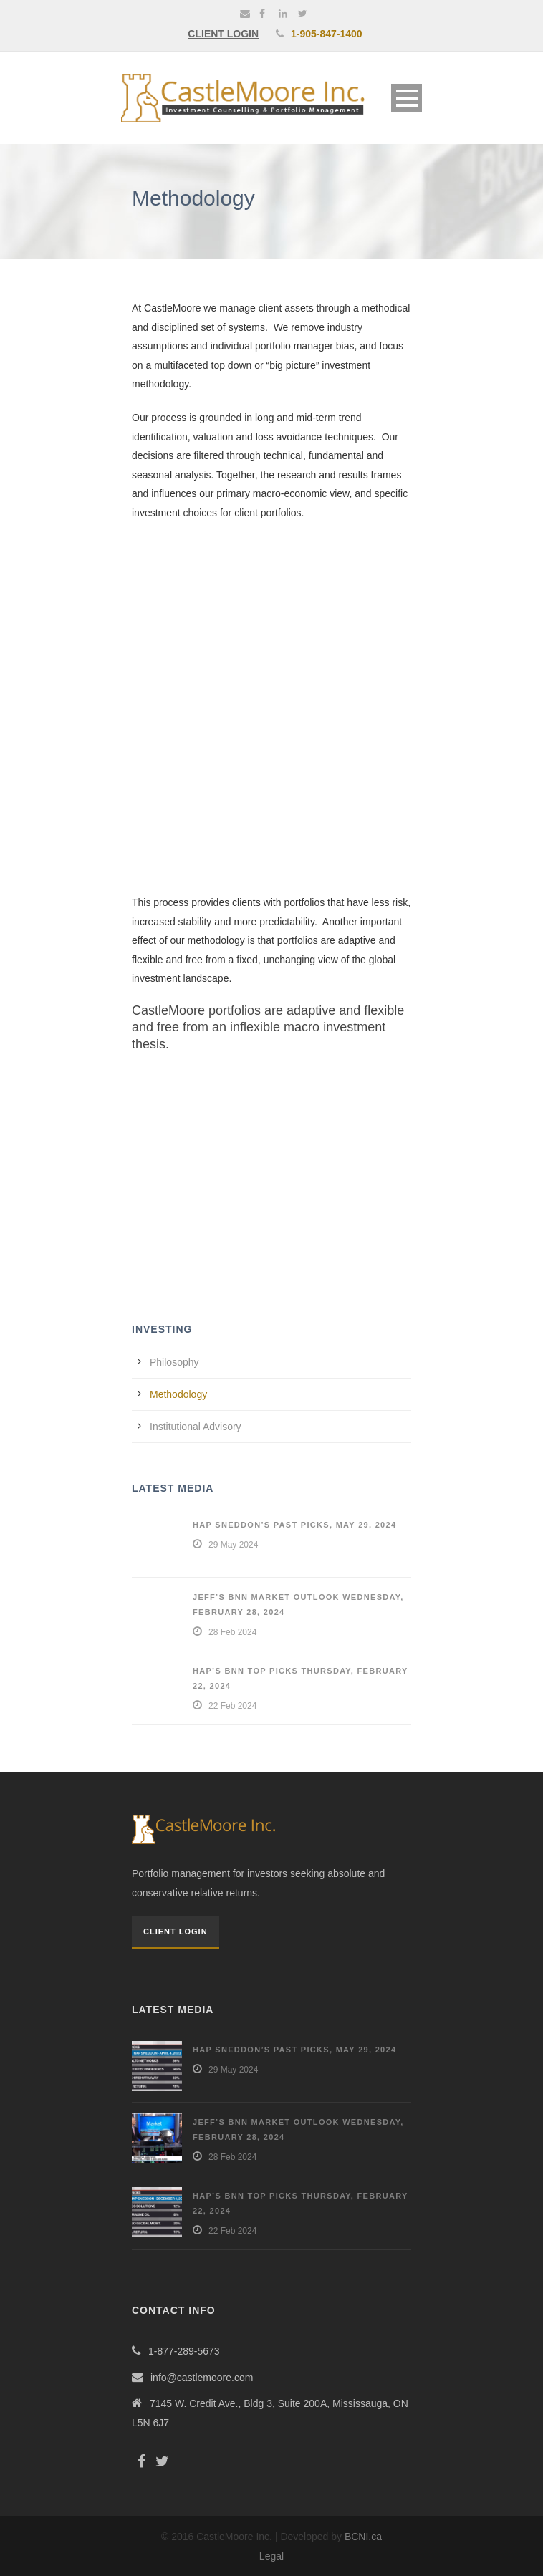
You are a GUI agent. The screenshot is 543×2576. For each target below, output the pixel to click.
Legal (271, 2556)
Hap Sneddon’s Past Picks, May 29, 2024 (294, 1524)
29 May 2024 (233, 1545)
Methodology (178, 1394)
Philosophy (174, 1362)
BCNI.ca (363, 2536)
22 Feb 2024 (232, 1706)
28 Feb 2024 (232, 1632)
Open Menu (406, 98)
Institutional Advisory (195, 1426)
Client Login (175, 1931)
